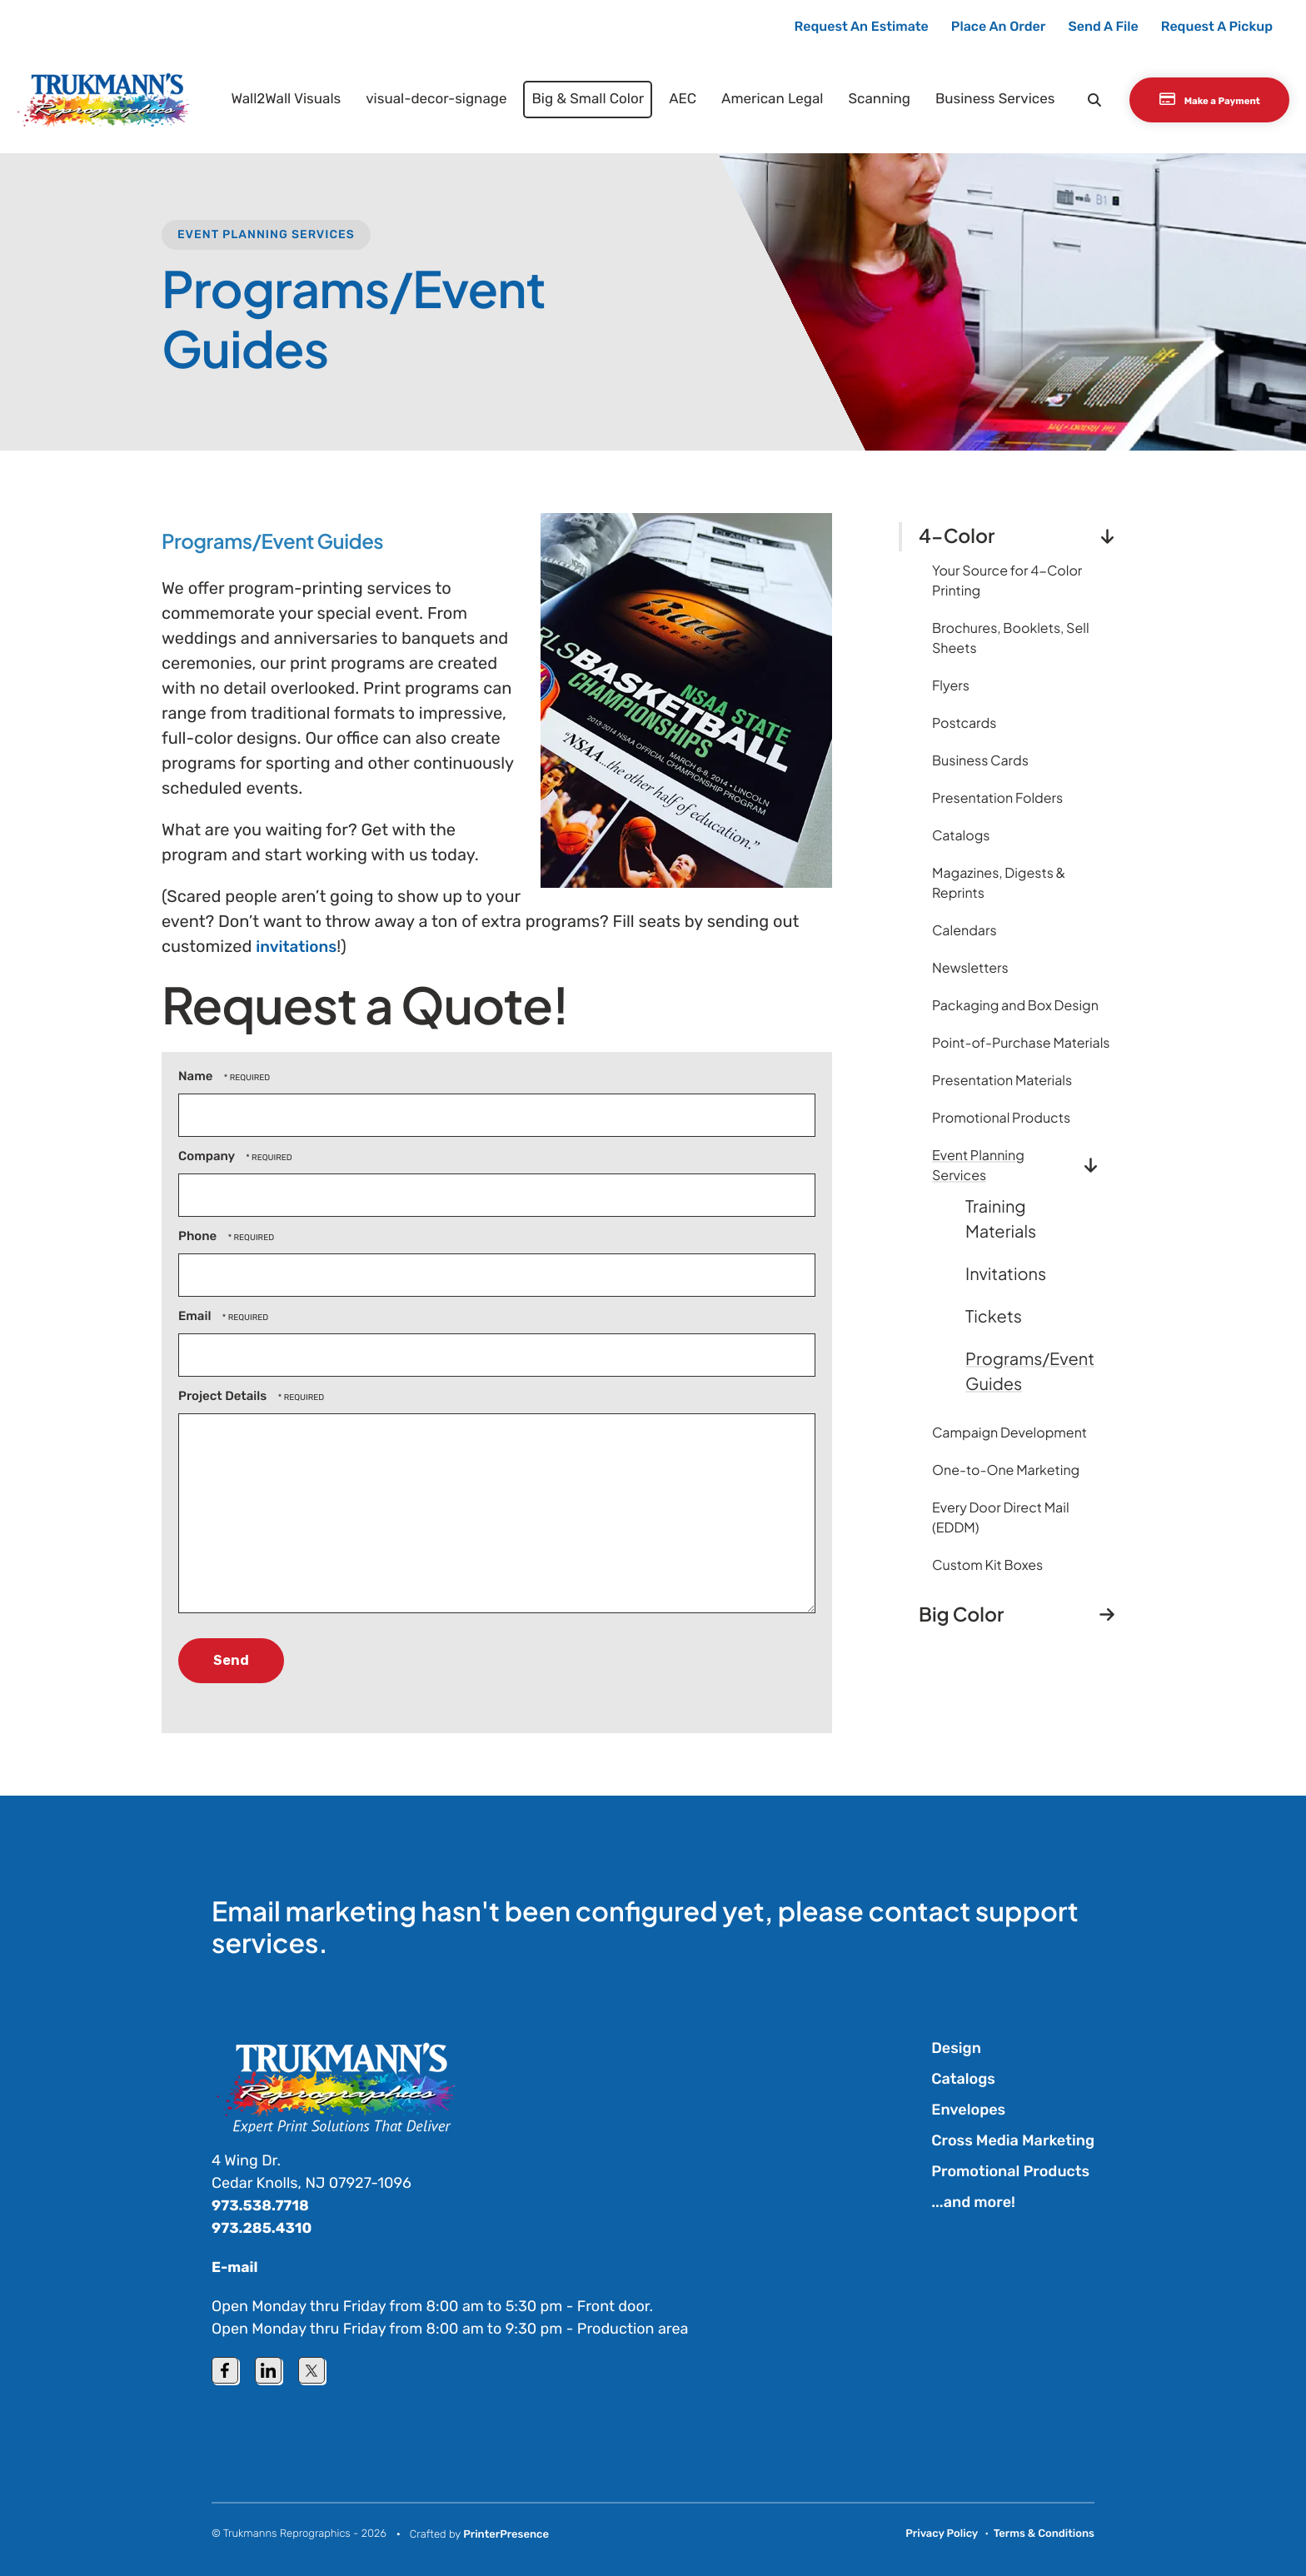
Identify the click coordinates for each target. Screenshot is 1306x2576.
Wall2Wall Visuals (276, 98)
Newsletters (970, 967)
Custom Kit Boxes (987, 1564)
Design (956, 2047)
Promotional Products (1001, 1117)
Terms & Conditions (1044, 2533)
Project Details (224, 1395)
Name (197, 1076)
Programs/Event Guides (1029, 1371)
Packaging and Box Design (1015, 1005)
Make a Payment (1204, 99)
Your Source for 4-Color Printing (1007, 580)
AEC (672, 98)
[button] (1073, 99)
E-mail (235, 2266)
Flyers (951, 685)
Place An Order (998, 26)
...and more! (973, 2201)
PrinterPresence (506, 2534)
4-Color (1023, 536)
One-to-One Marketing (1005, 1469)
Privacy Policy (941, 2533)
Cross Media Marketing (1012, 2139)
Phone (199, 1235)
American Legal (762, 98)
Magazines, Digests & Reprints (998, 882)
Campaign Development (1009, 1432)
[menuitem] (275, 99)
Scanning (869, 98)
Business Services (984, 98)
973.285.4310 (263, 2227)
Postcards (964, 722)
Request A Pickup (1217, 26)
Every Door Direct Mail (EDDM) (1000, 1517)
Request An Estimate (862, 26)
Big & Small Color (577, 98)
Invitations (1005, 1273)
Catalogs (960, 835)
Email (196, 1315)
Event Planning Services (266, 234)
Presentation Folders (997, 797)
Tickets (993, 1316)
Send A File (1104, 26)
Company (207, 1155)
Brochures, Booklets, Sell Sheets (1010, 637)
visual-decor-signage (426, 98)
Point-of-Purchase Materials (1021, 1042)
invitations (298, 946)
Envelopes (968, 2109)
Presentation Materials (1002, 1080)
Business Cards (980, 760)
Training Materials (1000, 1219)
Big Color (1023, 1615)
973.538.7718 (262, 2204)
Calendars (964, 930)
